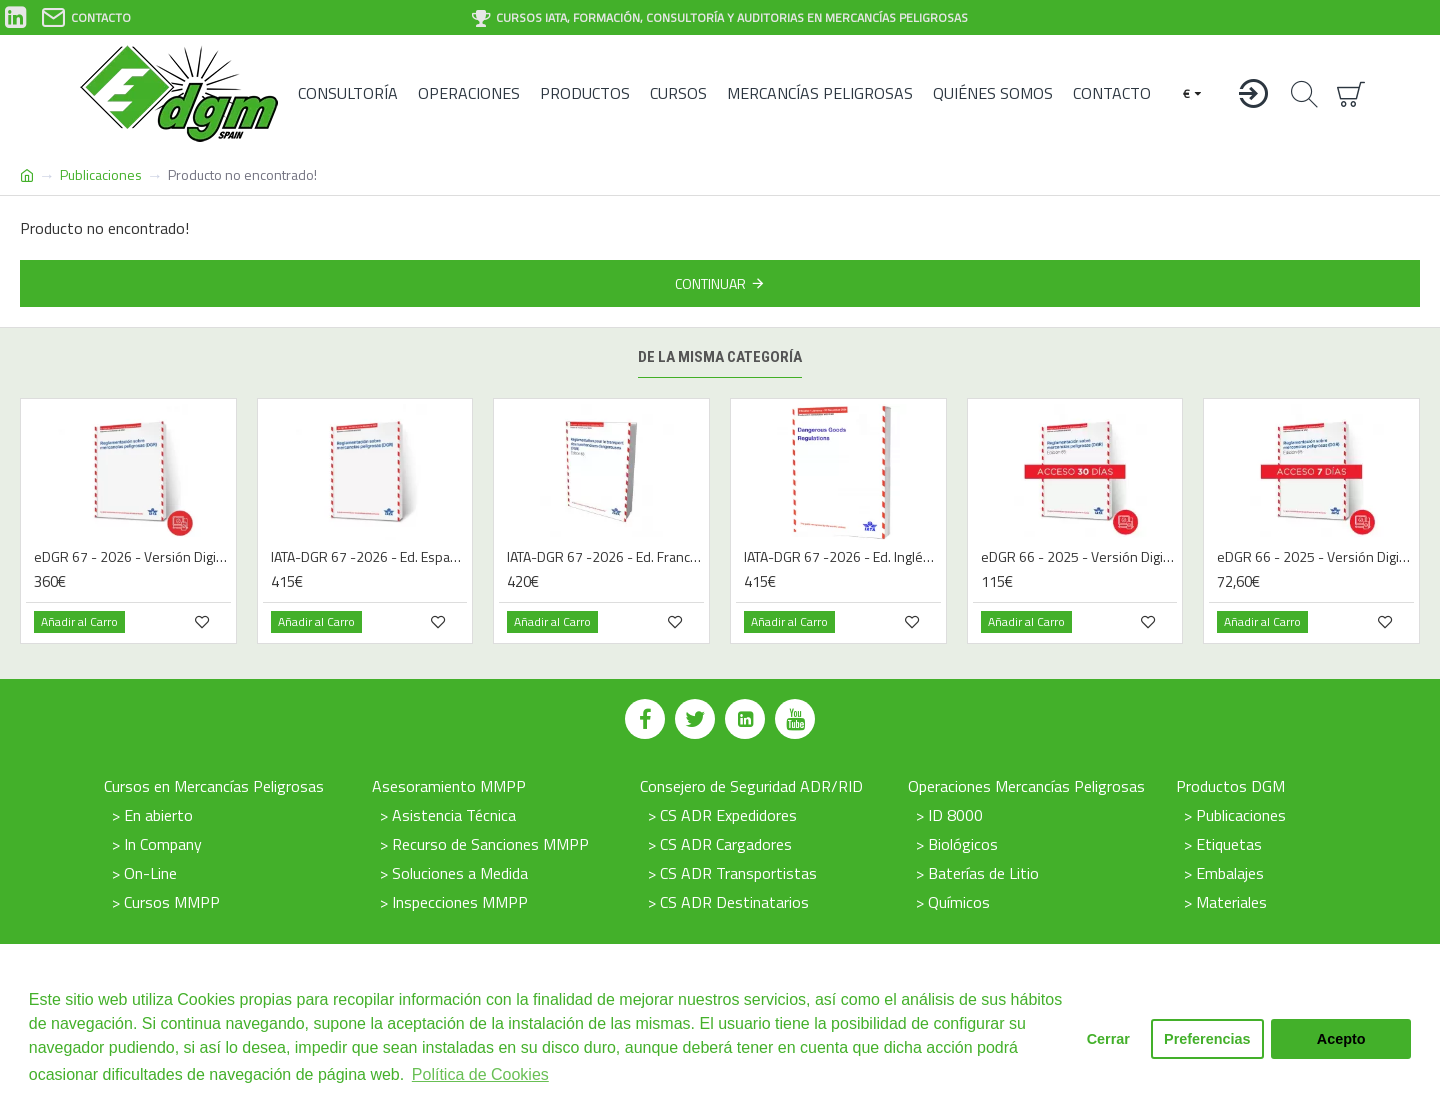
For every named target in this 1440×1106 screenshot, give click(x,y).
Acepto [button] (1341, 1039)
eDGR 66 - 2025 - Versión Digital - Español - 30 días (1079, 557)
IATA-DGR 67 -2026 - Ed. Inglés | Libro (842, 557)
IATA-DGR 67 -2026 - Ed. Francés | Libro (605, 557)
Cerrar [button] (1108, 1039)
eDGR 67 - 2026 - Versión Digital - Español (132, 557)
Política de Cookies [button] (480, 1074)
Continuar (710, 283)
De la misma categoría (720, 357)
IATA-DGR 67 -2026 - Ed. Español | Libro (369, 557)
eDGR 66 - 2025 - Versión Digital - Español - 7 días (1315, 557)
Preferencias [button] (1207, 1039)
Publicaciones (101, 174)
